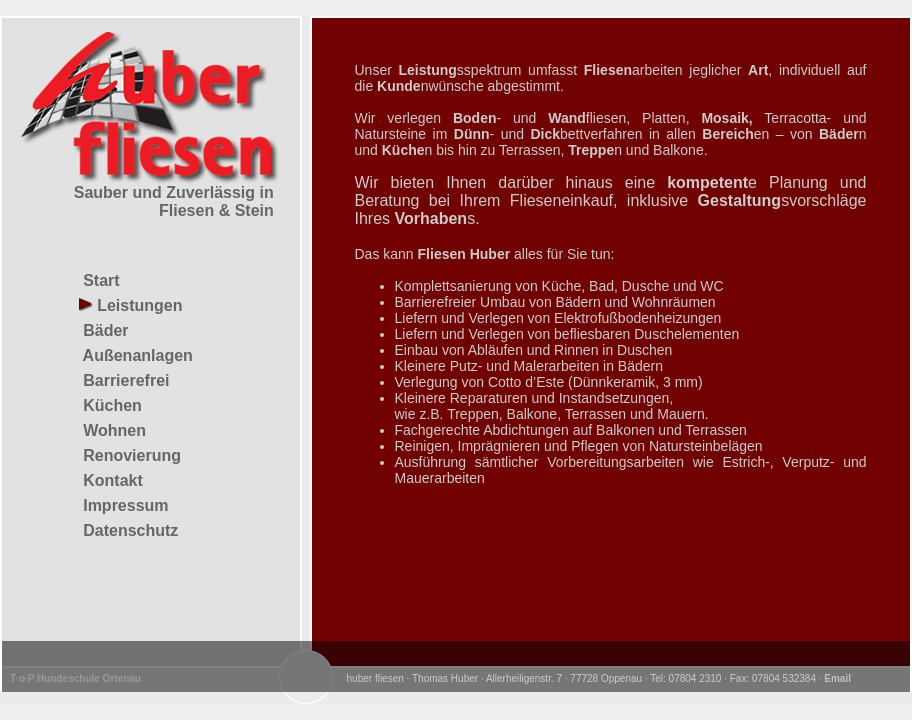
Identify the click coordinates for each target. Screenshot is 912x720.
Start (99, 280)
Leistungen (131, 305)
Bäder (104, 330)
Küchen (110, 405)
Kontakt (111, 480)
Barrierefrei (124, 380)
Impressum (124, 505)
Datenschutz (129, 530)
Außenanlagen (136, 355)
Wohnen (112, 430)
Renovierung (130, 455)
